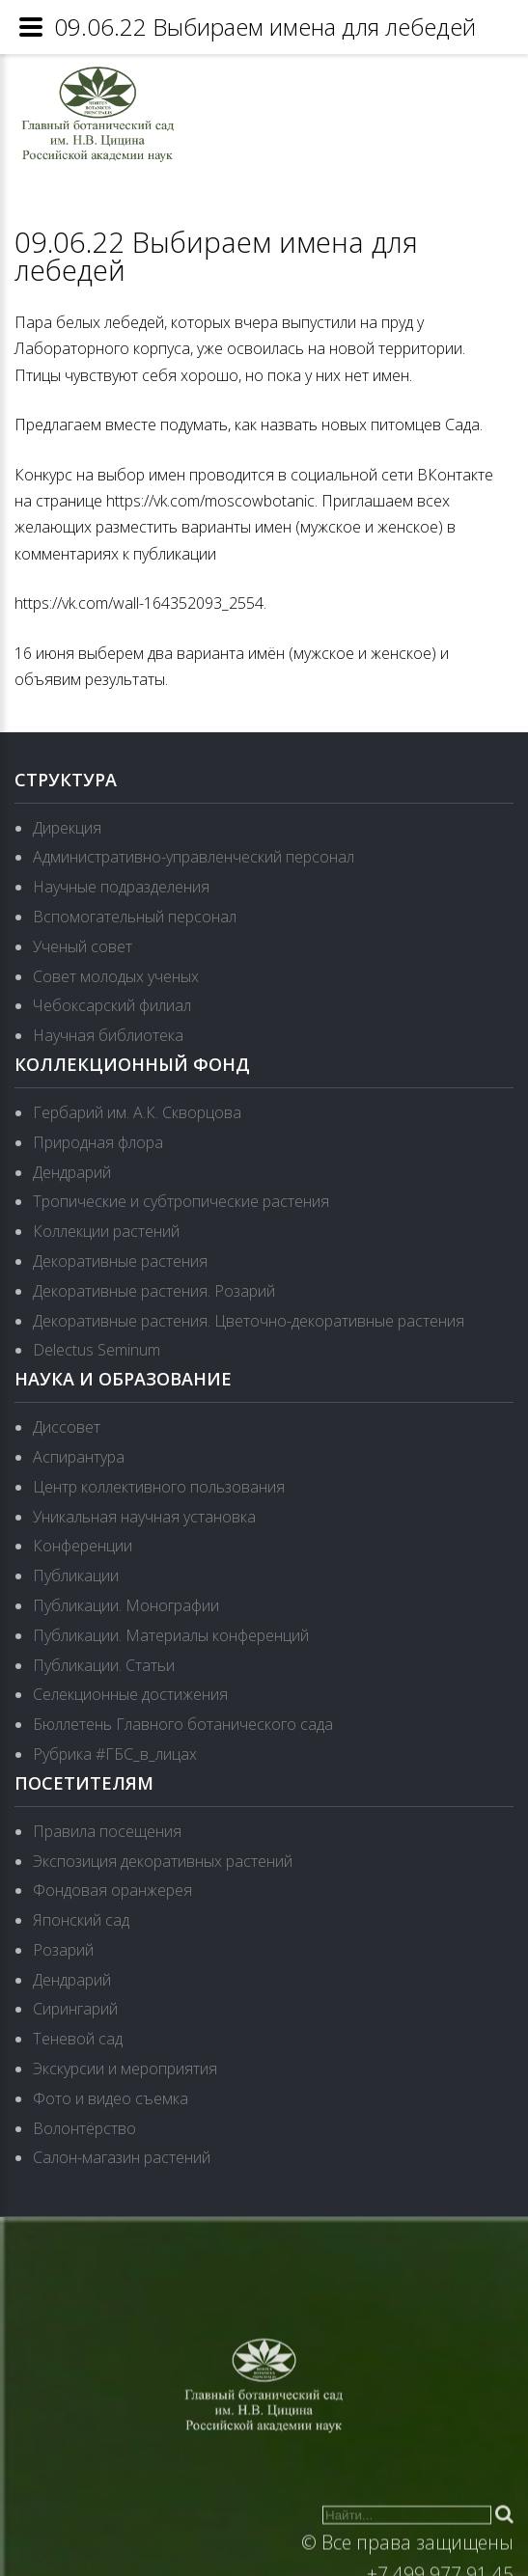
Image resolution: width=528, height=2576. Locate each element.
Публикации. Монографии (126, 1605)
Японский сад (81, 1920)
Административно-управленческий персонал (193, 856)
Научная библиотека (108, 1035)
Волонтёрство (84, 2128)
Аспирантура (79, 1456)
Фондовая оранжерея (112, 1890)
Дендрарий (72, 1172)
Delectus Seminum (96, 1349)
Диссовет (66, 1427)
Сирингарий (75, 2008)
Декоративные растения (120, 1261)
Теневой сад (78, 2038)
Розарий (63, 1949)
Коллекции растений (106, 1231)
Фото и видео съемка (110, 2098)
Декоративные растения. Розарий (154, 1291)
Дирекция (67, 827)
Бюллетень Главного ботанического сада (183, 1724)
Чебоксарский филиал (112, 1005)
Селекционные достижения (130, 1694)
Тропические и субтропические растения (181, 1201)
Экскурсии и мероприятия (125, 2068)
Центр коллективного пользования (159, 1486)
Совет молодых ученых (116, 976)
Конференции (82, 1545)
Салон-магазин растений (121, 2157)
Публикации (76, 1575)
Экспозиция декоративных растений (162, 1861)
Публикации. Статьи (104, 1665)
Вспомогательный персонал (134, 916)
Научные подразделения (121, 886)
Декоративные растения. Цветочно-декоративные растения (248, 1320)
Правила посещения (107, 1831)
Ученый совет (82, 946)
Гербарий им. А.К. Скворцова (137, 1112)
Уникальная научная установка (144, 1516)
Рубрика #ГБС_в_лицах (115, 1754)
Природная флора (98, 1142)
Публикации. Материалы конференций (171, 1635)
